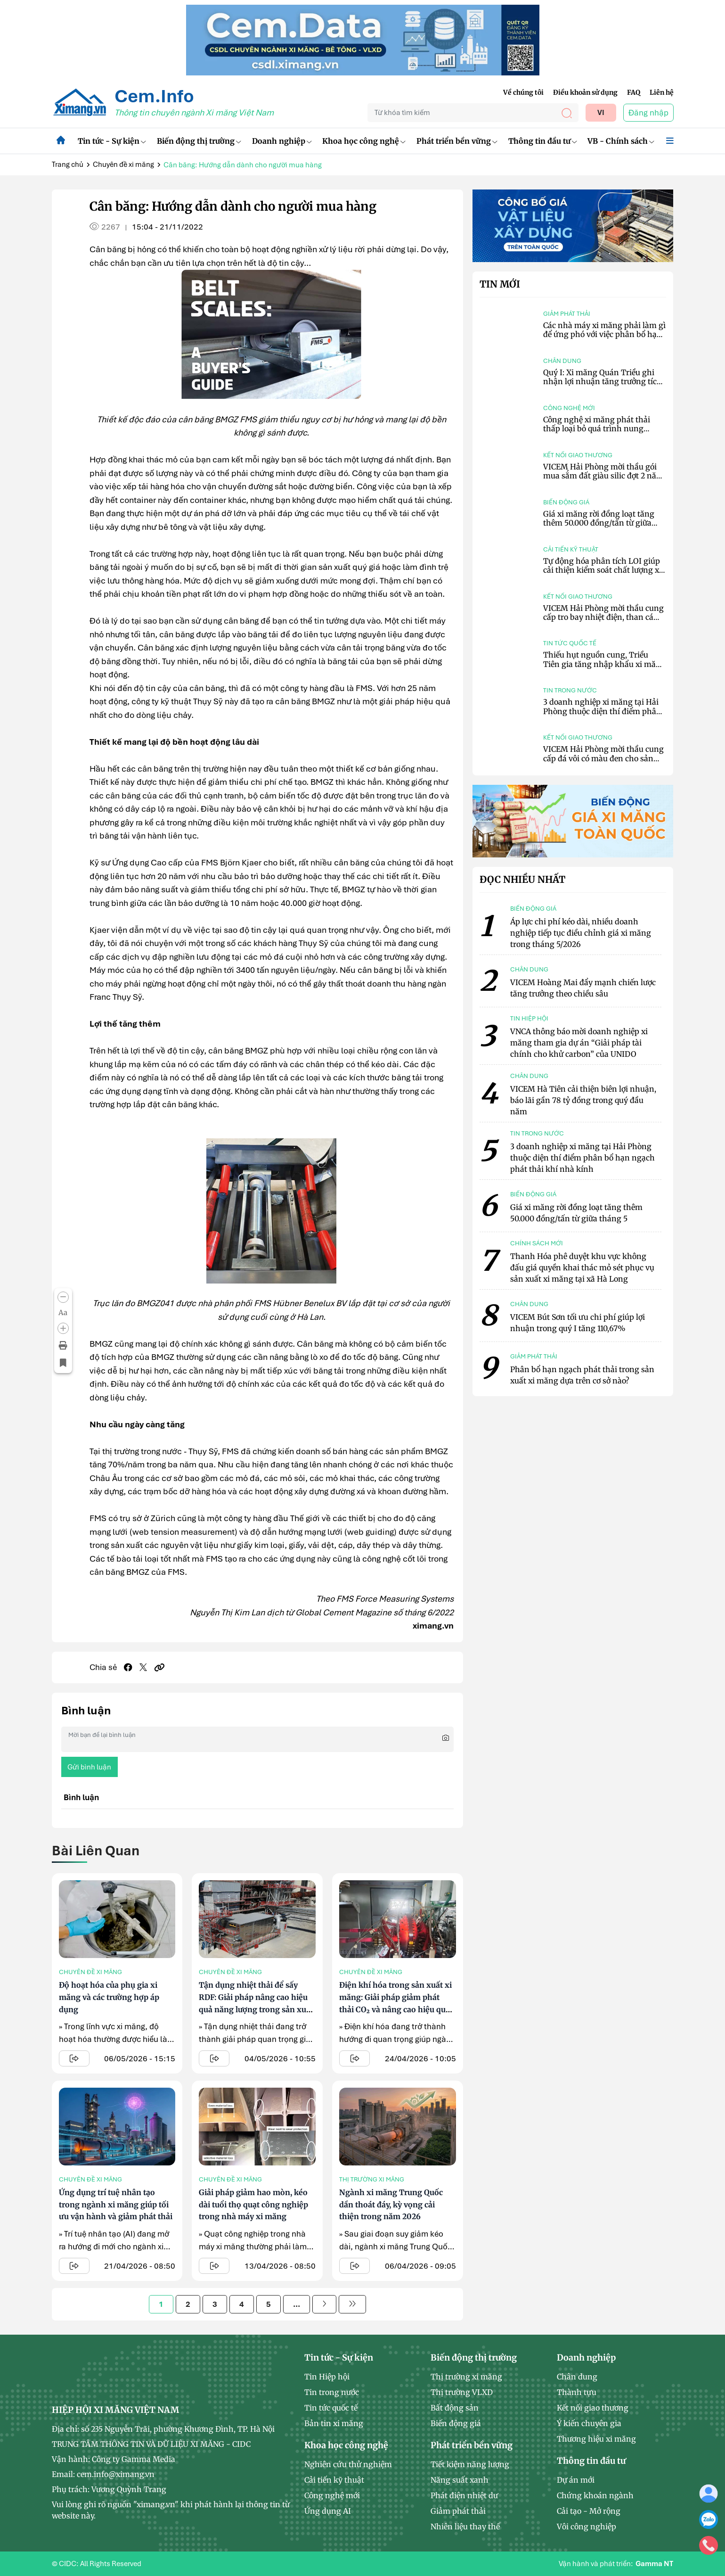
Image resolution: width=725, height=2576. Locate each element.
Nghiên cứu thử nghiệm (348, 2464)
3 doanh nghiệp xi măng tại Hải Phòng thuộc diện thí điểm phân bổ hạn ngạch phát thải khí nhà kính (602, 715)
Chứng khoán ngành (595, 2495)
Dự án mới (576, 2480)
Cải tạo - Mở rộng (588, 2511)
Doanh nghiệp (282, 141)
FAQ (633, 92)
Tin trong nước (570, 690)
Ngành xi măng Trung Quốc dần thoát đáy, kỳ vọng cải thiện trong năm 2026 (391, 2204)
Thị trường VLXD (462, 2392)
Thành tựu (576, 2392)
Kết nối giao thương (577, 455)
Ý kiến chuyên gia (589, 2423)
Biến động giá (566, 502)
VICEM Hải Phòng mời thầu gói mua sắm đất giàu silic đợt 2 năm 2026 (603, 475)
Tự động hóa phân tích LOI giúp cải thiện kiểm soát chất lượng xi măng (602, 570)
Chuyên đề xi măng (123, 164)
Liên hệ (662, 92)
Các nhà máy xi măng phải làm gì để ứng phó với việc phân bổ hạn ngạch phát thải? (604, 334)
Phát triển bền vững (456, 141)
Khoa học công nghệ (364, 141)
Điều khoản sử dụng (585, 92)
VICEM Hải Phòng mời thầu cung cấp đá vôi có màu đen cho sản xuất (603, 758)
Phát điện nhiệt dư (464, 2495)
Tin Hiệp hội (327, 2376)
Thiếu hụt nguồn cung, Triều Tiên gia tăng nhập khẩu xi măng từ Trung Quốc (604, 663)
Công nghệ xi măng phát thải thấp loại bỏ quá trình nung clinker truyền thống (596, 428)
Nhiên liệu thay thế (465, 2526)
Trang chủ (67, 164)
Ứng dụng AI (327, 2511)
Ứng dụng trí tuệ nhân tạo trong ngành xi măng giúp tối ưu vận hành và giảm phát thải (115, 2204)
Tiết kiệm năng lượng (470, 2464)
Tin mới (500, 284)
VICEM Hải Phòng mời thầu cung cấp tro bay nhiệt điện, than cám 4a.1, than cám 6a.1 (603, 617)
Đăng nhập (648, 112)
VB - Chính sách (620, 141)
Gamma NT (654, 2563)
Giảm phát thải (566, 314)
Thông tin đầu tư (542, 141)
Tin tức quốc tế (569, 643)
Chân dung (562, 361)
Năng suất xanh (460, 2480)
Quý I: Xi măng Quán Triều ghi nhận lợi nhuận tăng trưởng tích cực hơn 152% (602, 381)
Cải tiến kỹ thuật (570, 549)
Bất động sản (455, 2407)
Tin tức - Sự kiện (112, 141)
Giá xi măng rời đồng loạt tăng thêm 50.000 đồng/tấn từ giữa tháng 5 (598, 522)
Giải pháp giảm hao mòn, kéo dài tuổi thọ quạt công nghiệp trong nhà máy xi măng (253, 2204)
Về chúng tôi (523, 92)
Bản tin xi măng (333, 2423)
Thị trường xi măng (371, 2179)
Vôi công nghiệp (586, 2526)
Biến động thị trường (199, 141)
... (296, 2304)
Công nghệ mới (569, 408)
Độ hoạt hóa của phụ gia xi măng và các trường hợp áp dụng (109, 1997)
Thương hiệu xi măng (596, 2439)
